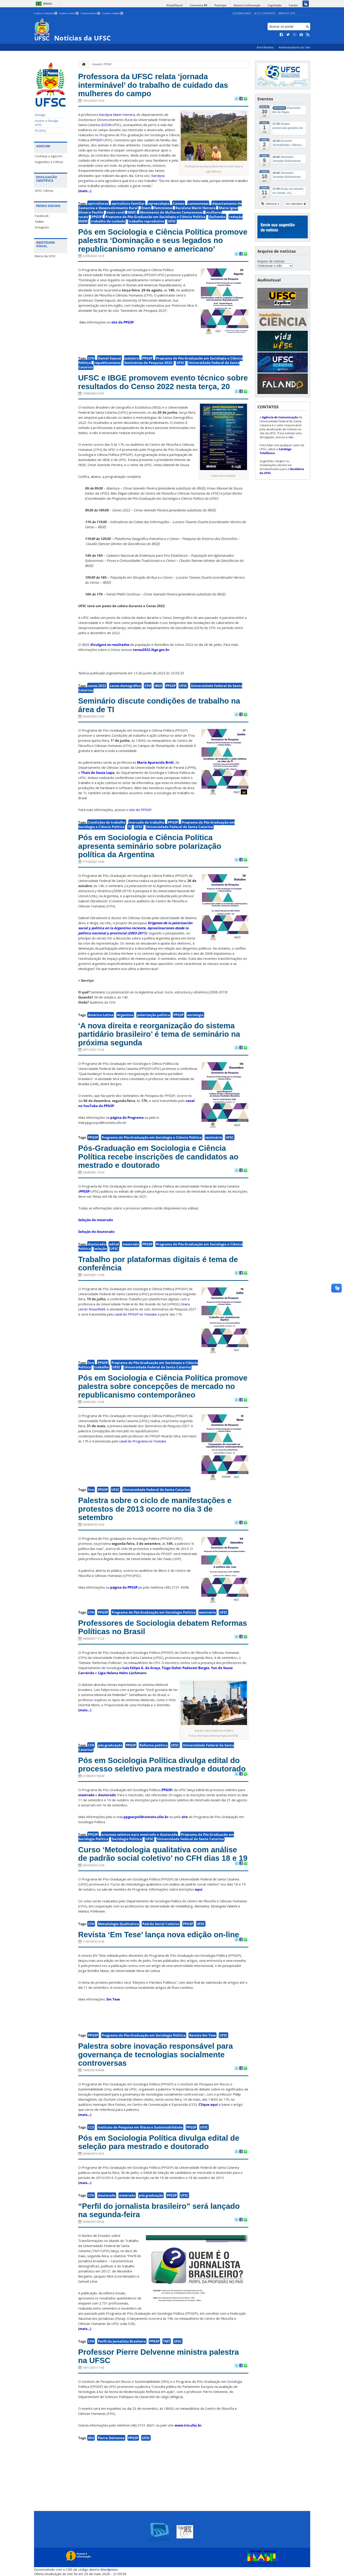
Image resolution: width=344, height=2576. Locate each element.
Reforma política (153, 1745)
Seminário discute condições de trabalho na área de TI (159, 705)
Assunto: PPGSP (102, 64)
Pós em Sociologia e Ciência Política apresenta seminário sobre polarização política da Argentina (149, 846)
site (185, 1817)
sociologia (195, 1015)
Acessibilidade (242, 13)
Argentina (125, 1015)
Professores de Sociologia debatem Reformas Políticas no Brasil (162, 1627)
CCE (91, 2127)
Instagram (42, 227)
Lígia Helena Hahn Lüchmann (122, 1673)
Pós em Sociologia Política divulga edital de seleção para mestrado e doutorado (158, 2142)
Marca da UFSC (45, 256)
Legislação (274, 5)
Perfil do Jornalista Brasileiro (122, 2341)
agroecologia (158, 203)
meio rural (115, 212)
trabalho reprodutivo (146, 221)
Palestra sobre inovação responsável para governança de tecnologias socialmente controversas (155, 2054)
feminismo (163, 208)
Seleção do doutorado (96, 1231)
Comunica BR (198, 5)
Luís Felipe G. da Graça (141, 1668)
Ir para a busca (90, 13)
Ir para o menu (68, 13)
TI (129, 826)
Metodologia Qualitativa (118, 1924)
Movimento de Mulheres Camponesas (171, 212)
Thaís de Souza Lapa (97, 772)
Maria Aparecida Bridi (155, 762)
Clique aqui (208, 2104)
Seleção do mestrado (95, 1220)
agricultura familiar (128, 203)
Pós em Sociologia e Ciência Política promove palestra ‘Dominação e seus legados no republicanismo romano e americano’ (162, 240)
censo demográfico (125, 685)
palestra (132, 358)
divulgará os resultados (109, 644)
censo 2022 (97, 685)
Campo (178, 203)
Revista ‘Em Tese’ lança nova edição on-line (158, 1934)
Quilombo (217, 216)
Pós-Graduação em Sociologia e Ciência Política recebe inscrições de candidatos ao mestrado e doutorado (158, 1156)
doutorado (97, 1244)
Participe (220, 5)
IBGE (158, 685)
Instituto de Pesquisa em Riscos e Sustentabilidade (140, 2127)
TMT (166, 2341)
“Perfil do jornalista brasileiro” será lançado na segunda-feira (159, 2210)
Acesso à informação (247, 5)
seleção (100, 1248)
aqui (198, 1889)
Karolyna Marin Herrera (195, 208)
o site (289, 437)
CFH (91, 358)
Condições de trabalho (106, 822)
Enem (146, 208)
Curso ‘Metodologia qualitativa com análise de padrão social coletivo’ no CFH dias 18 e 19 (162, 1854)
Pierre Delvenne (111, 2438)
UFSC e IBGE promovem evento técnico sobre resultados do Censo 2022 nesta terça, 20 (163, 382)
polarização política (153, 1015)
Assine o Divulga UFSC (46, 123)
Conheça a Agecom (49, 156)
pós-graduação (110, 1745)
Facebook (42, 216)
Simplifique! (174, 5)
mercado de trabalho (146, 822)
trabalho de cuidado (108, 221)
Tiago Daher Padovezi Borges (185, 1668)
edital (114, 1244)
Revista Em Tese (202, 2035)
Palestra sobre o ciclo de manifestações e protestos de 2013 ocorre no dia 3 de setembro (155, 1509)
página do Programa (127, 1117)
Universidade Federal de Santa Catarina (179, 826)
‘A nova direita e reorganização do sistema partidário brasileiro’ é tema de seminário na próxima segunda (159, 1034)
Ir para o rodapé (112, 13)
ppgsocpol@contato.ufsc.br (146, 1817)
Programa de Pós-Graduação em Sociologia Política (154, 1612)
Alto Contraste (264, 13)
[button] (270, 204)
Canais (293, 5)
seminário (213, 1137)
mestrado (131, 1244)
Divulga (40, 115)
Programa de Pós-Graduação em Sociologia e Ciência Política (155, 216)
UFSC (172, 221)
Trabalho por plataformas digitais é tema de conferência (158, 1263)
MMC (132, 212)
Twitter (39, 222)
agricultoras (98, 203)
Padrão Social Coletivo (160, 1924)
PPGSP (97, 216)
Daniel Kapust (109, 358)
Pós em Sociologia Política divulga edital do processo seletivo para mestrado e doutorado (162, 1764)
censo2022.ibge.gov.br (151, 649)
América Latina (100, 1015)
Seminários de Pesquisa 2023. (148, 362)
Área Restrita (265, 47)
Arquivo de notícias (271, 261)
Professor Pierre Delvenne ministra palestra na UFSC (158, 2356)
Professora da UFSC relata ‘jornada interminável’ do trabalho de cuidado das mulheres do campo (153, 85)
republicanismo (107, 362)
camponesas (198, 203)
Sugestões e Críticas (49, 162)
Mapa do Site (286, 13)
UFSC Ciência (44, 191)
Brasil (48, 4)
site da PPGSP (122, 322)
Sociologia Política (127, 1839)
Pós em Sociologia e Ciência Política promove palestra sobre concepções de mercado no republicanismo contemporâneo (162, 1386)
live (91, 1362)
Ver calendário (296, 203)
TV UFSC (40, 131)
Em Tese (113, 1999)
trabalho (101, 1367)
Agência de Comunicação (280, 417)
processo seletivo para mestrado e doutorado (139, 1834)
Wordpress (109, 2569)
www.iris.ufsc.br (188, 2425)
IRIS (91, 2438)
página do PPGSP (124, 1587)
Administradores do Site (294, 47)
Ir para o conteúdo (45, 13)
